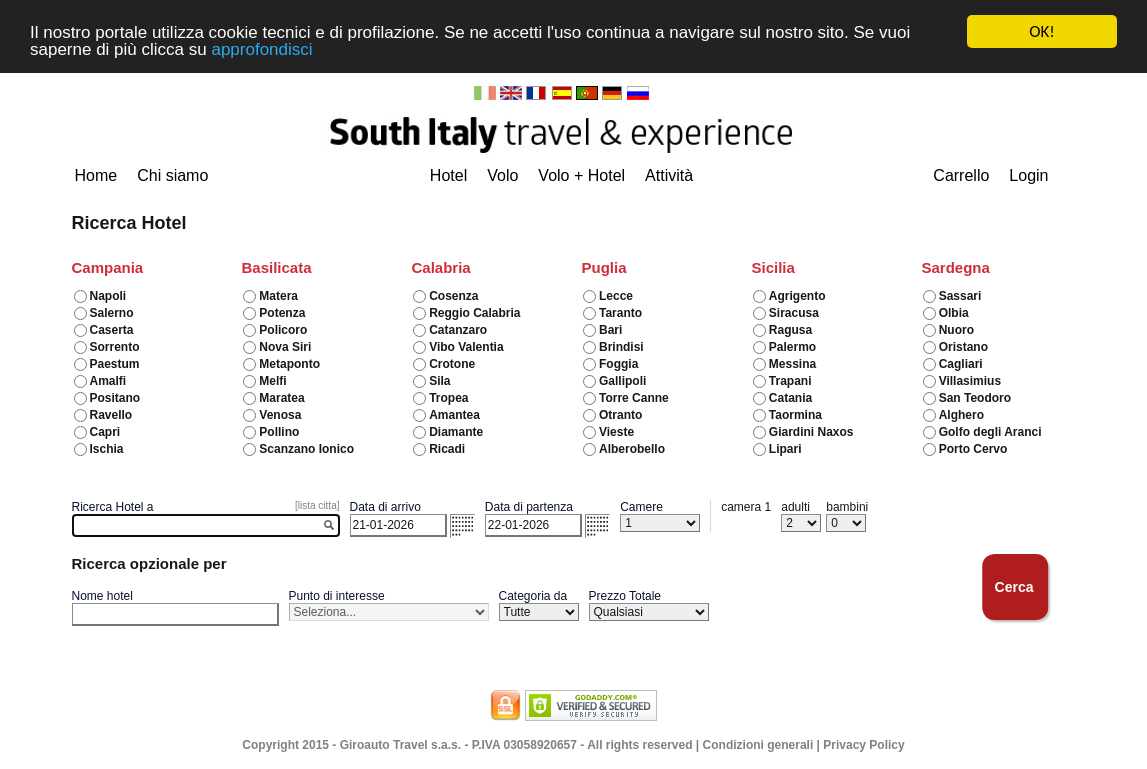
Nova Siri (285, 347)
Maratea (281, 398)
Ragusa (790, 330)
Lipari (785, 449)
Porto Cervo (973, 449)
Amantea (454, 415)
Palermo (792, 347)
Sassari (960, 296)
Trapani (790, 381)
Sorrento (115, 347)
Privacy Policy (863, 745)
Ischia (107, 449)
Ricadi (447, 449)
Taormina (795, 415)
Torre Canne (634, 398)
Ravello (111, 415)
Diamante (456, 432)
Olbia (954, 313)
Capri (105, 432)
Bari (610, 330)
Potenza (282, 313)
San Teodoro (975, 398)
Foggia (618, 364)
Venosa (280, 415)
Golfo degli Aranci (990, 432)
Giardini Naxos (811, 432)
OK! (1042, 31)
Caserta (112, 330)
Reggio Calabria (474, 313)
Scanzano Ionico (306, 449)
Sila (439, 381)
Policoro (283, 330)
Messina (792, 364)
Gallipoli (622, 381)
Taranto (620, 313)
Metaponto (289, 364)
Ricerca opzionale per (149, 563)
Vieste (616, 432)
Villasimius (970, 381)
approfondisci (261, 49)
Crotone (452, 364)
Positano (115, 398)
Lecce (616, 296)
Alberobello (632, 449)
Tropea (448, 398)
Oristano (963, 347)
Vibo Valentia (466, 347)
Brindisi (621, 347)
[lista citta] (317, 505)
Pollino (279, 432)
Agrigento (797, 296)
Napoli (108, 296)
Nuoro (956, 330)
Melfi (272, 381)
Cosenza (453, 296)
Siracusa (794, 313)
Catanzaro (458, 330)
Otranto (620, 415)
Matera (278, 296)
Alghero (961, 415)
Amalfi (108, 381)
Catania (790, 398)
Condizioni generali (758, 745)
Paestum (115, 364)
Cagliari (961, 364)
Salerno (112, 313)
